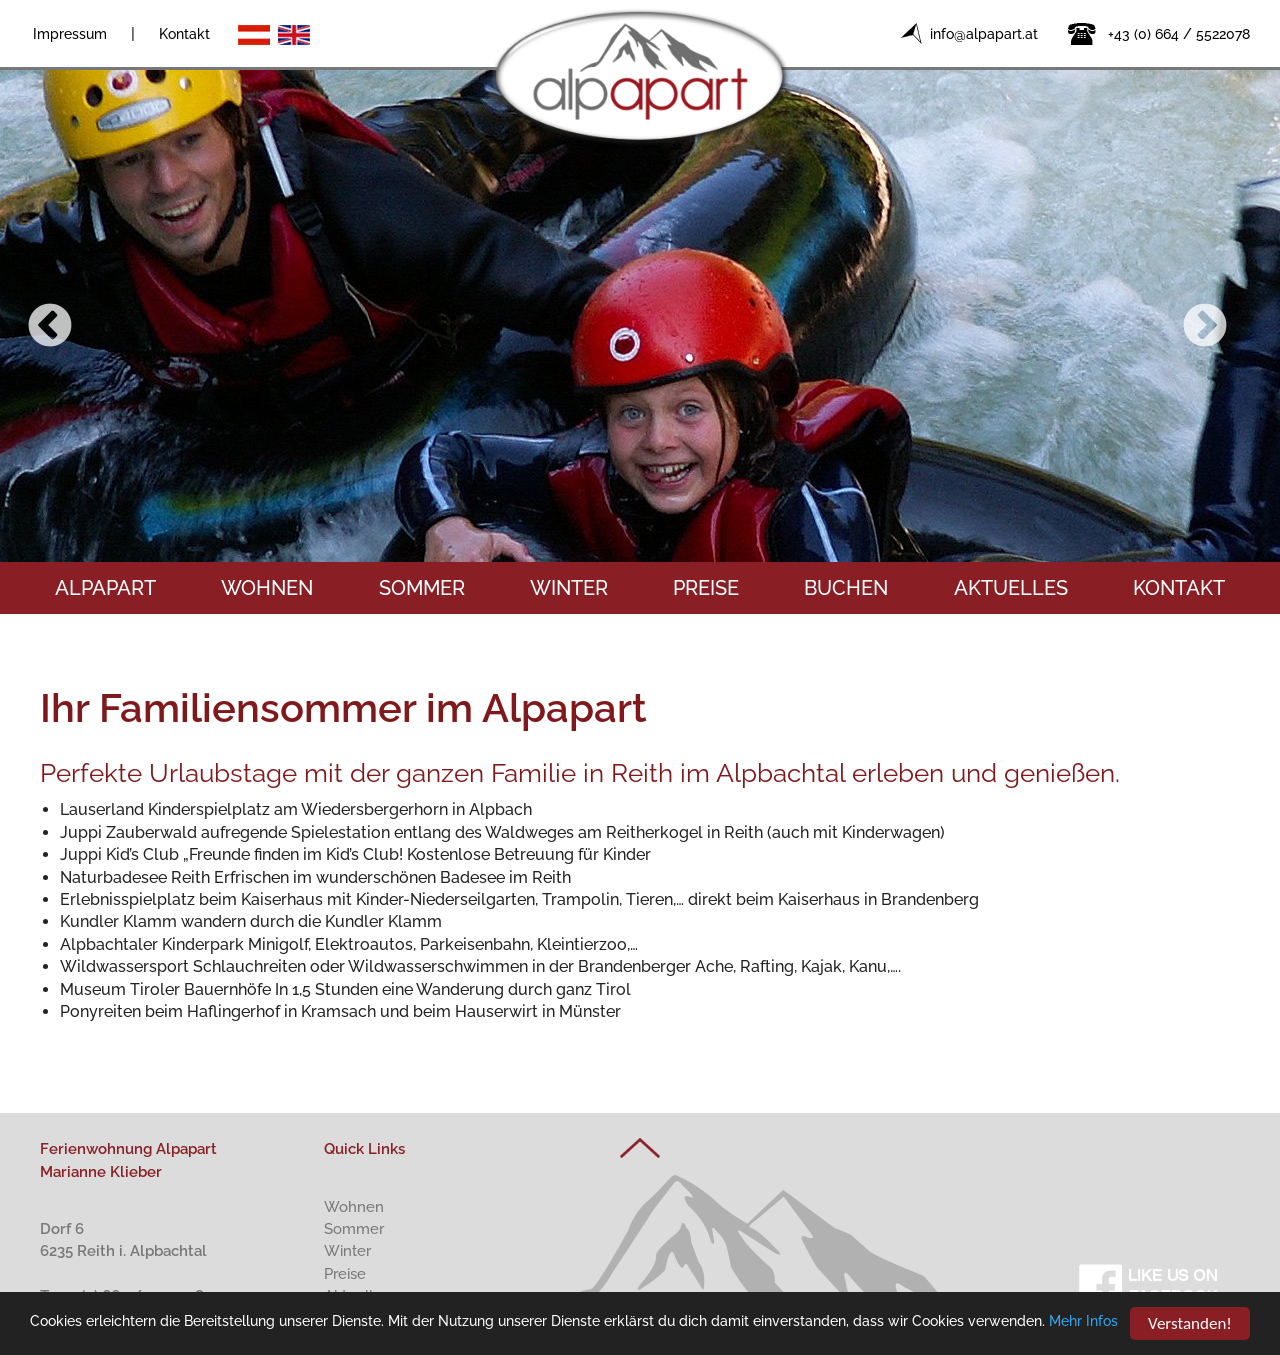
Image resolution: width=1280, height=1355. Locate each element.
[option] (640, 312)
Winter (569, 588)
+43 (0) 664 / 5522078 (1179, 34)
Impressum (70, 34)
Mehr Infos (1083, 1322)
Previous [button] (50, 327)
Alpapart (105, 588)
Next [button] (1205, 327)
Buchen (846, 588)
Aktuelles (1011, 588)
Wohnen (267, 588)
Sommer (422, 588)
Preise (706, 588)
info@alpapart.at (984, 34)
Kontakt (184, 34)
